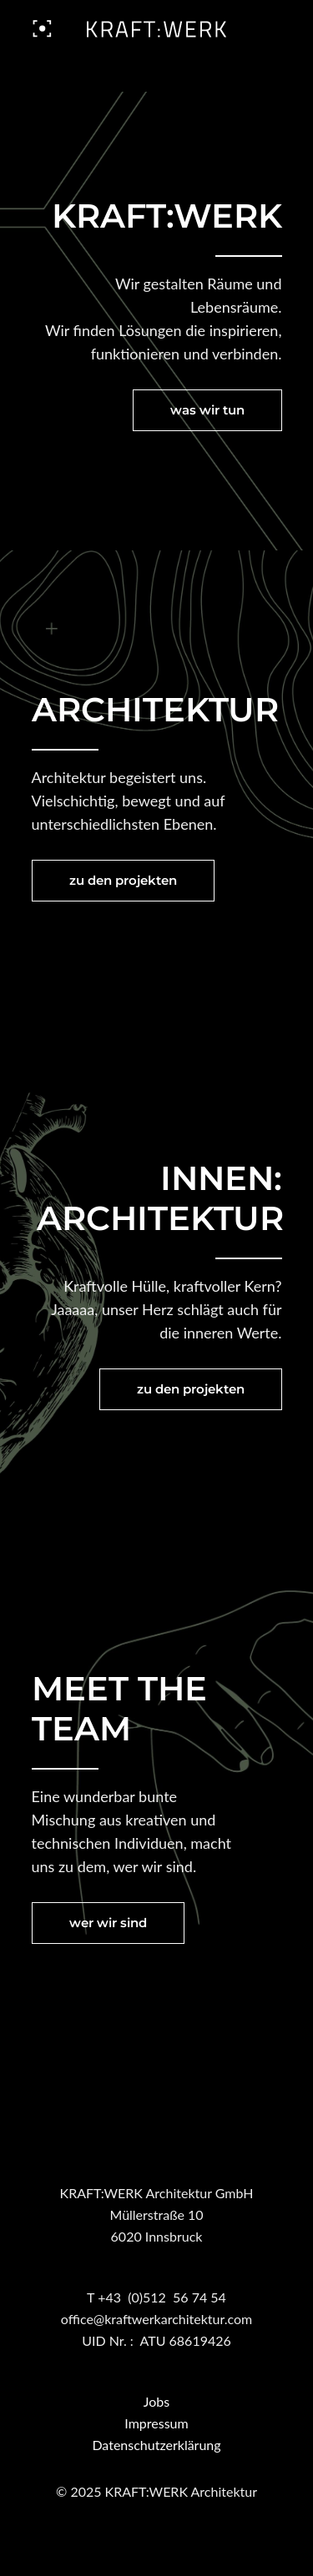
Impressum (156, 2423)
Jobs (156, 2401)
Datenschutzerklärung (156, 2445)
